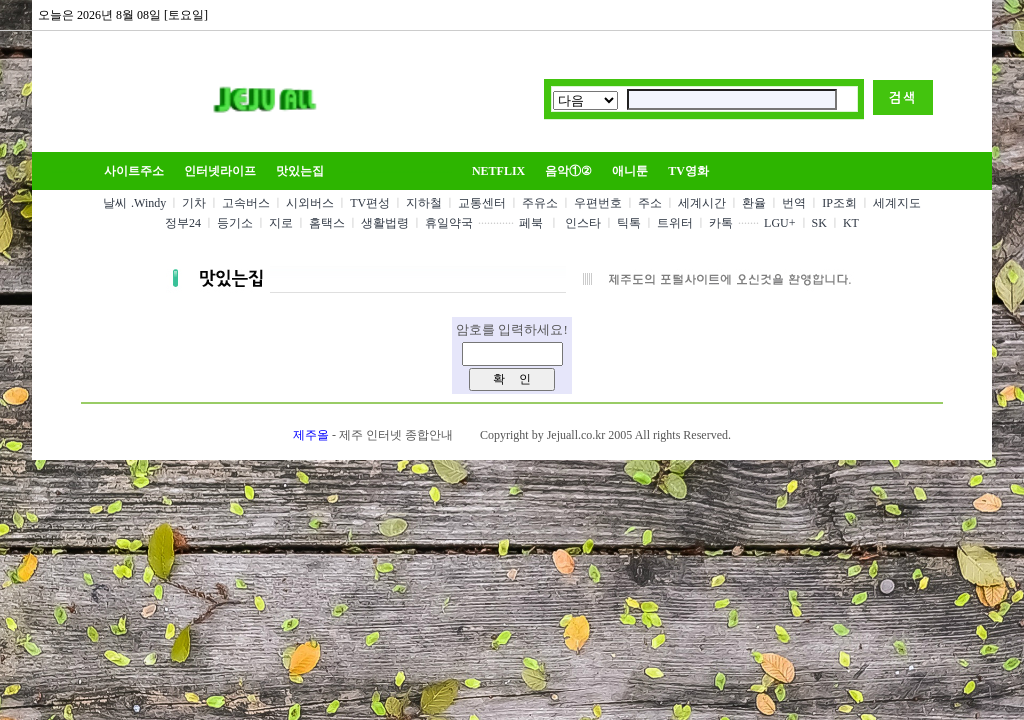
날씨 (115, 203)
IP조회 (839, 203)
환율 (754, 203)
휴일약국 (449, 223)
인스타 (583, 223)
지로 (281, 223)
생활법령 (385, 223)
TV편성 (370, 203)
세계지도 (897, 203)
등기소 (235, 223)
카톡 (721, 223)
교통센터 (482, 203)
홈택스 (327, 223)
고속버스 (246, 203)
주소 (650, 203)
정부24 (183, 223)
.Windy (148, 203)
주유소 (540, 203)
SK (819, 223)
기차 (194, 203)
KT (851, 223)
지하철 (424, 203)
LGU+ (779, 223)
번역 (794, 203)
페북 (531, 223)
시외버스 (310, 203)
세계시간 (702, 203)
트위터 (675, 223)
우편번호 (598, 203)
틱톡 (629, 223)
